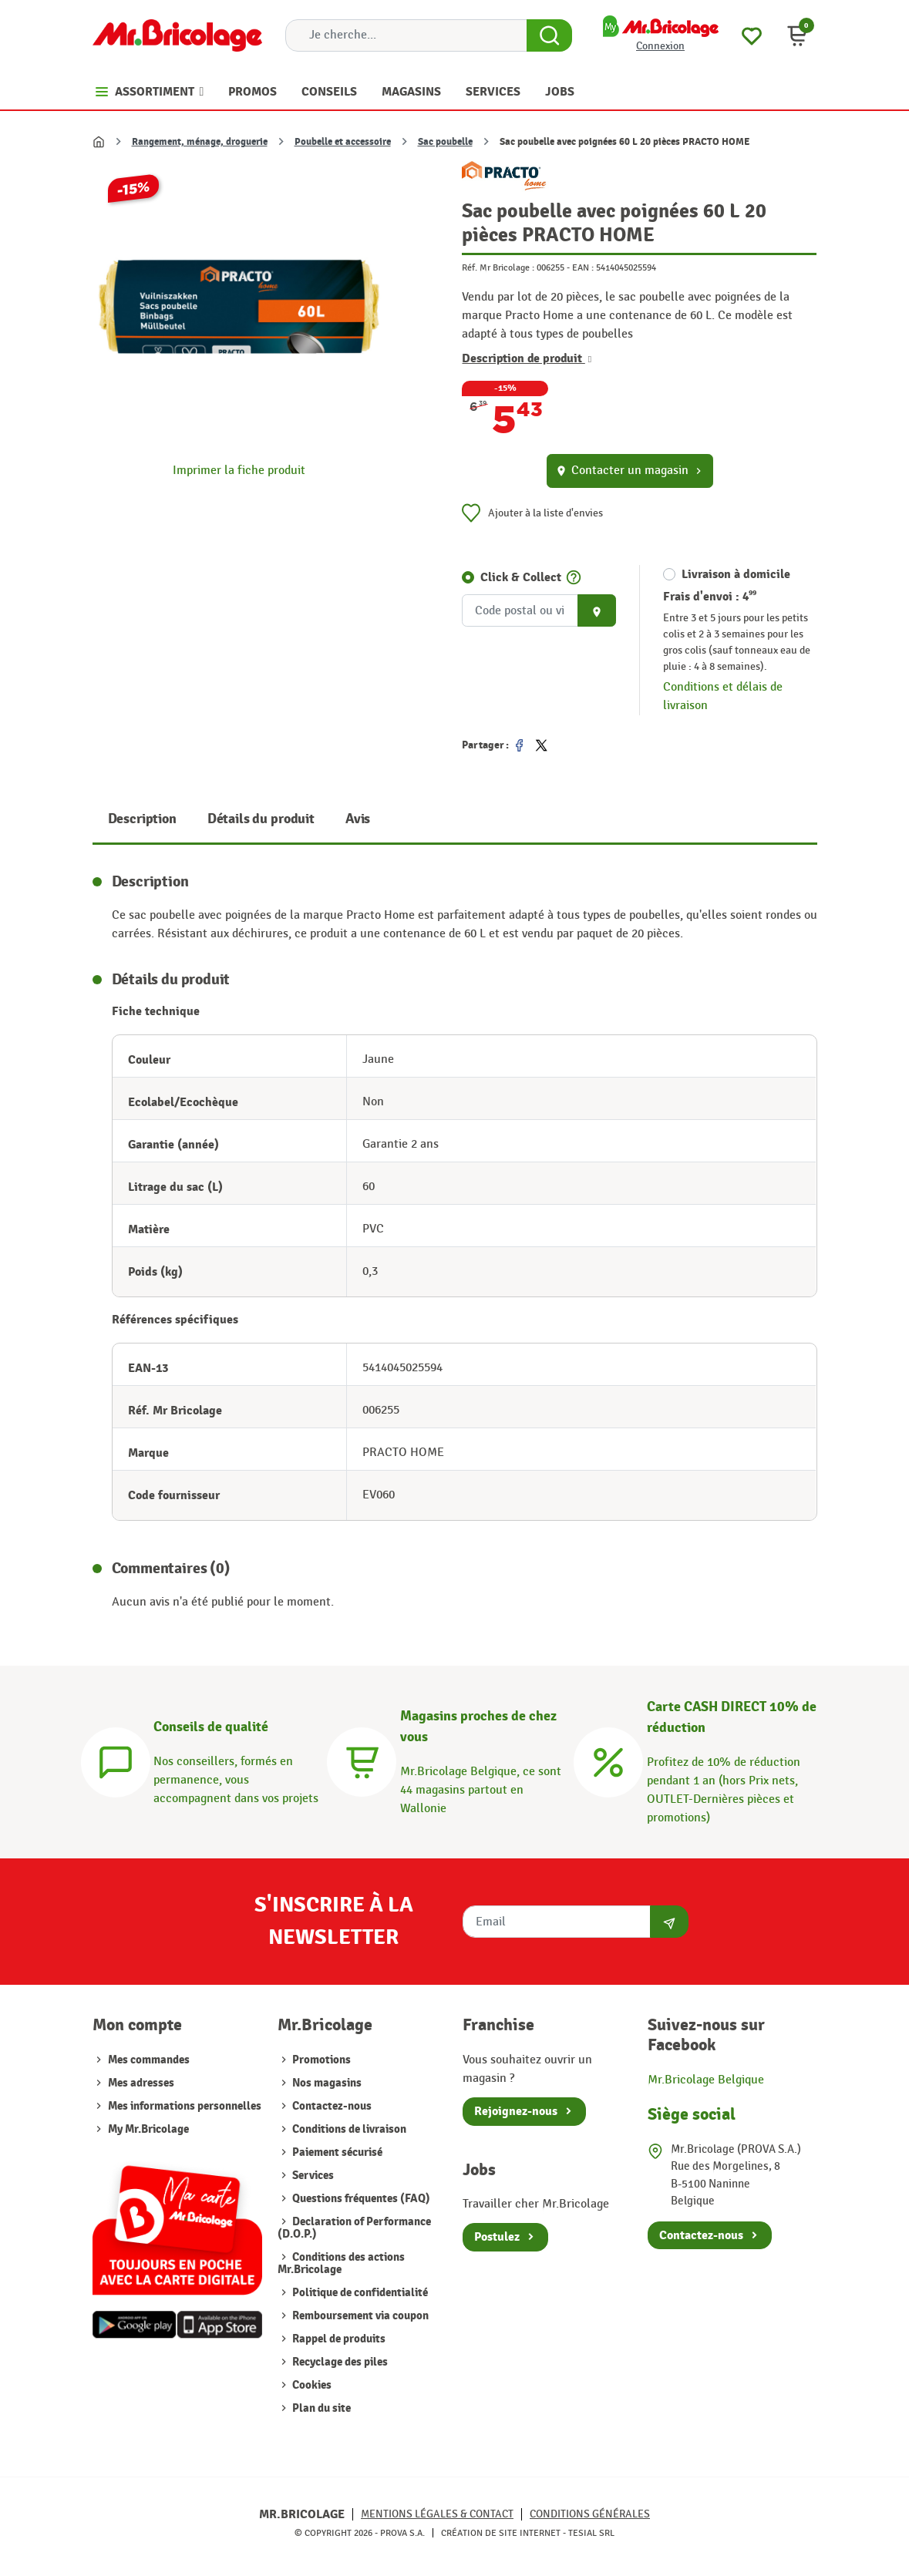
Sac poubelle (445, 142)
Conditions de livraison (348, 2129)
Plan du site (320, 2408)
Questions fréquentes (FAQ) (360, 2198)
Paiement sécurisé (336, 2152)
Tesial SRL (591, 2532)
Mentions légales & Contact (437, 2514)
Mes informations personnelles (184, 2106)
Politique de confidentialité (359, 2292)
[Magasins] (361, 1760)
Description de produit (526, 358)
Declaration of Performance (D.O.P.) (354, 2227)
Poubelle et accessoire (343, 142)
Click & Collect (520, 577)
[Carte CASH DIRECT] (608, 1760)
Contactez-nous (331, 2106)
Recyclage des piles (339, 2362)
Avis (357, 819)
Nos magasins (326, 2083)
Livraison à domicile (736, 574)
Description (142, 819)
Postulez (497, 2237)
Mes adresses (141, 2083)
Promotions (320, 2060)
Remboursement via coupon (359, 2316)
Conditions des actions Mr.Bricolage (341, 2263)
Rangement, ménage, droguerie (200, 142)
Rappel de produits (337, 2339)
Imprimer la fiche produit (239, 470)
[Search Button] (549, 35)
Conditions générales (590, 2514)
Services (312, 2175)
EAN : (583, 267)
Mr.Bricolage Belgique (706, 2080)
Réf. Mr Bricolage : (498, 267)
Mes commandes (149, 2060)
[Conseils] (115, 1760)
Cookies (311, 2385)
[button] (797, 35)
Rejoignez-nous (515, 2111)
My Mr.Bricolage (148, 2129)
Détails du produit (261, 819)
